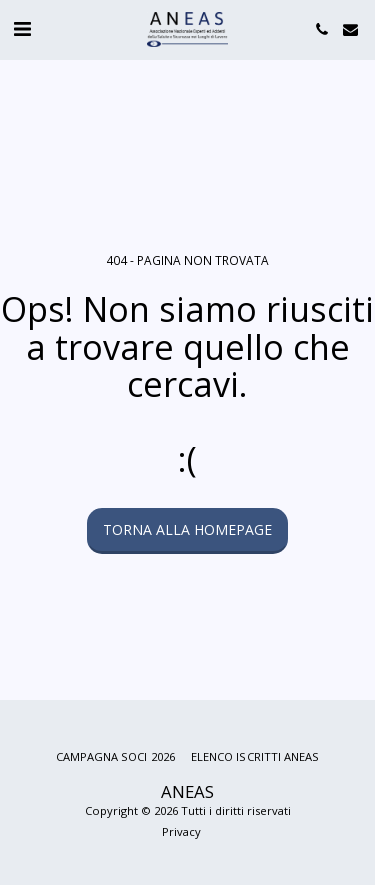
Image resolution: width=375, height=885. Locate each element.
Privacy (181, 831)
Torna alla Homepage (187, 529)
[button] (22, 28)
